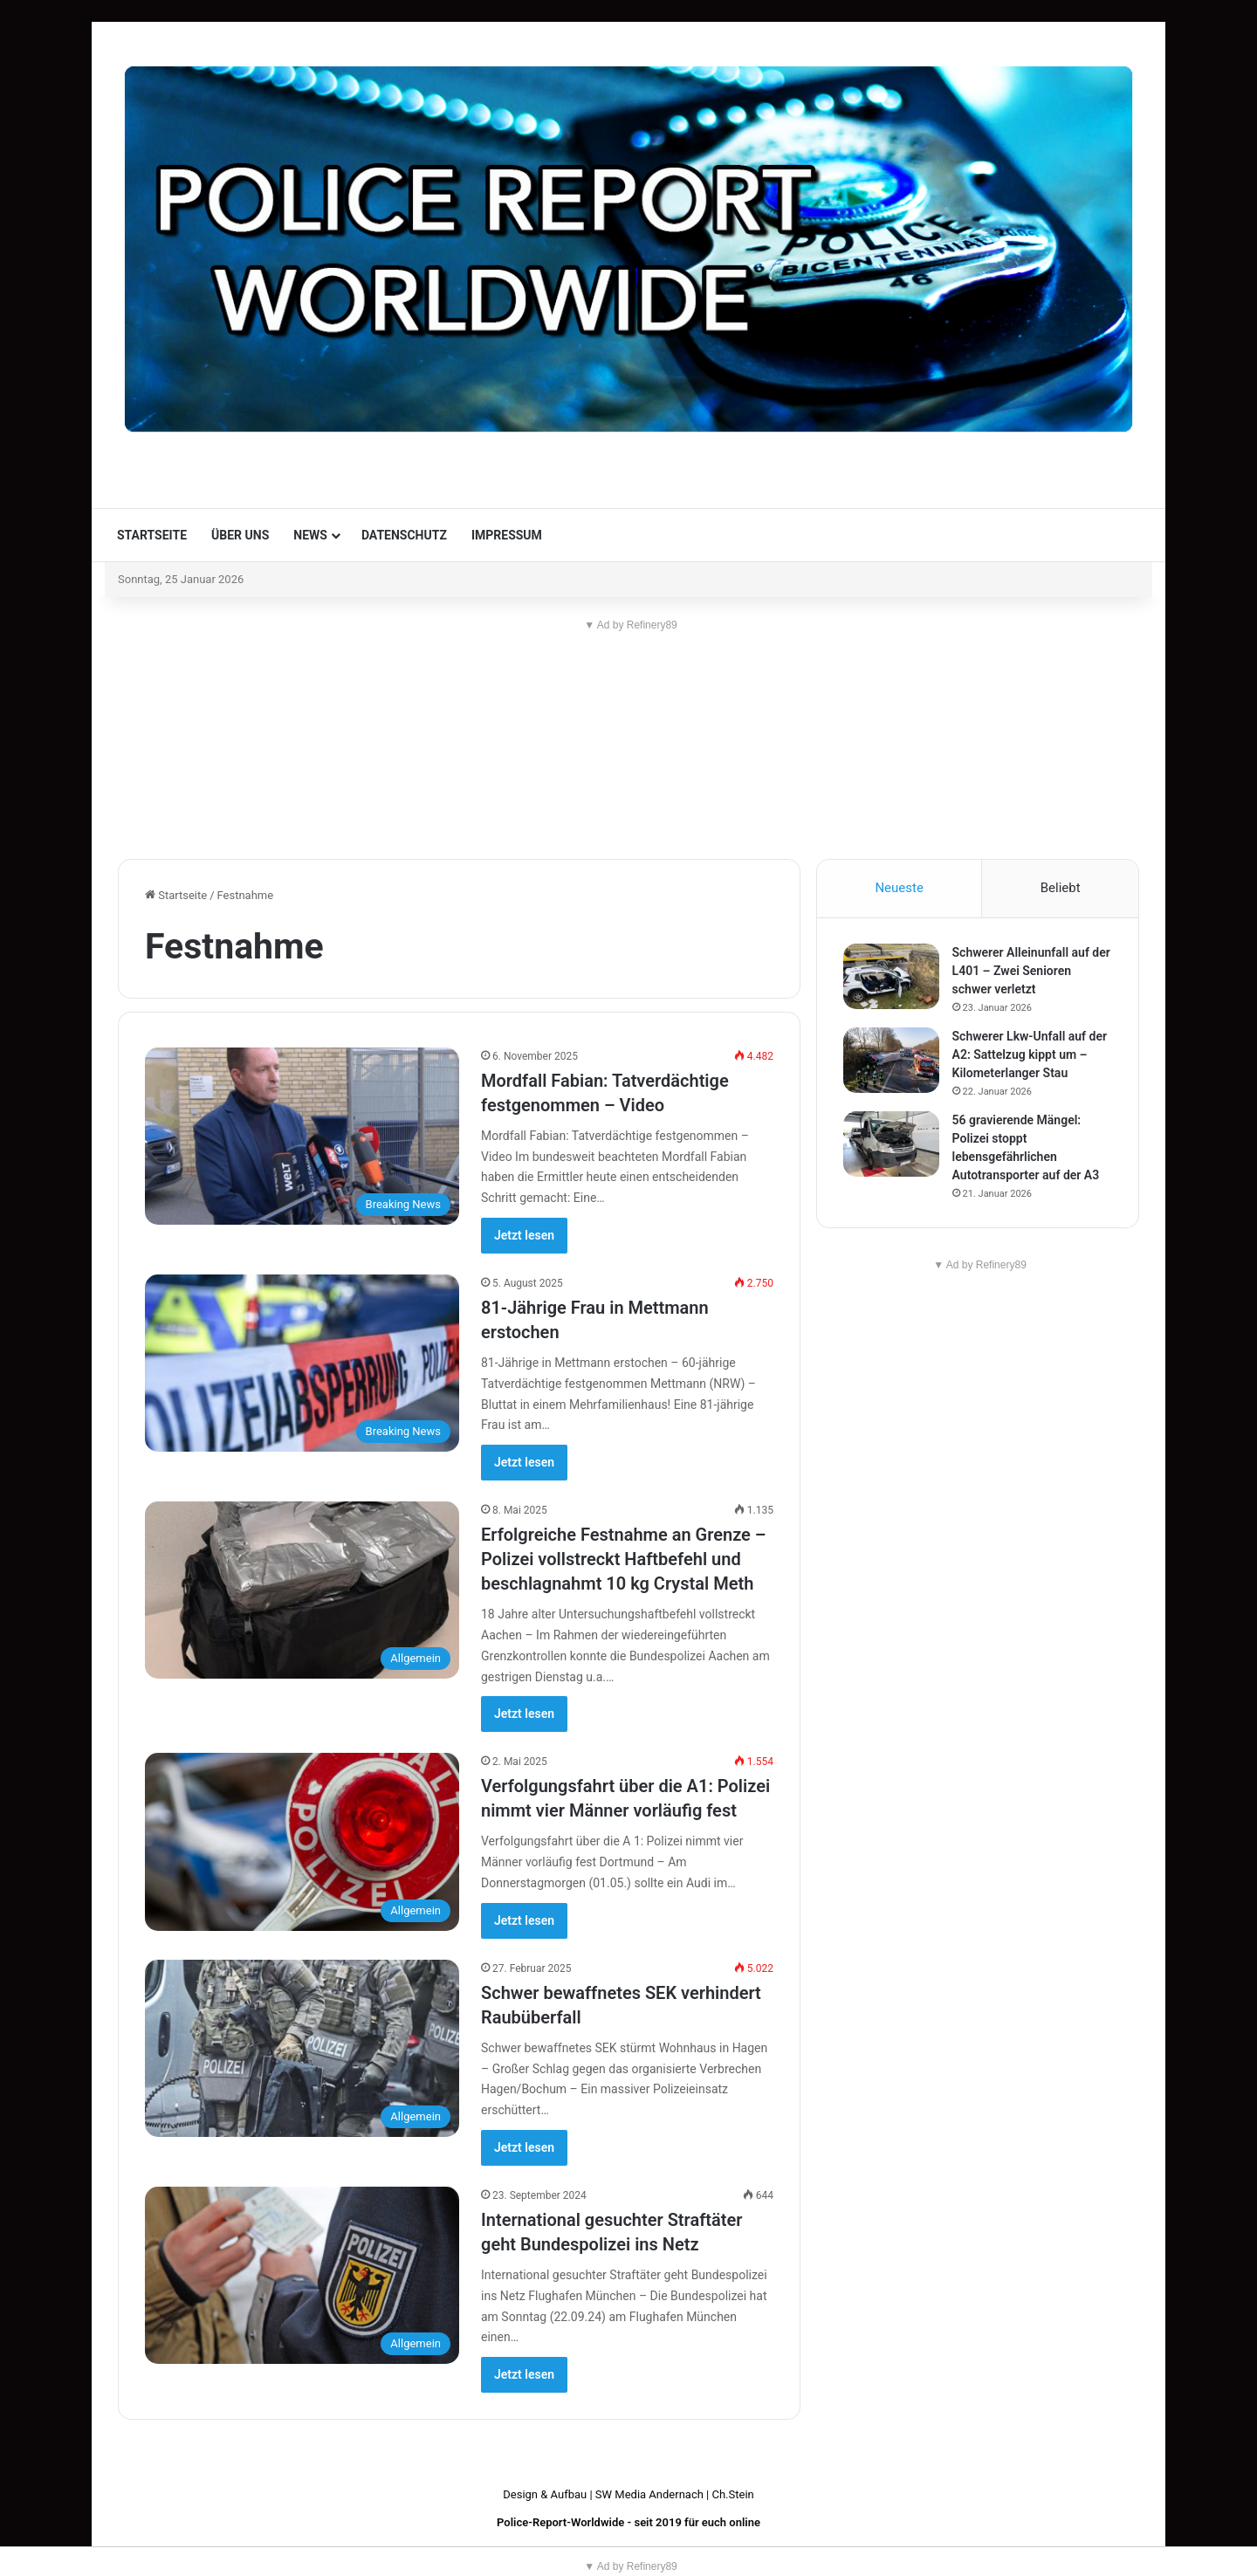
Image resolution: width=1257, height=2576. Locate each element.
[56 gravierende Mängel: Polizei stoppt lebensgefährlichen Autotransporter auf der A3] (891, 1145)
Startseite (152, 535)
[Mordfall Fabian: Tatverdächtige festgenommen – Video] (302, 1136)
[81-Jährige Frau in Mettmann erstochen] (302, 1363)
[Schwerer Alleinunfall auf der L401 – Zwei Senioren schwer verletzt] (891, 977)
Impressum (506, 535)
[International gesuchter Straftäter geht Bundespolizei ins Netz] (302, 2275)
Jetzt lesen (524, 1235)
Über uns (240, 535)
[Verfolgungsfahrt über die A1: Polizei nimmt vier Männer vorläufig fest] (302, 1841)
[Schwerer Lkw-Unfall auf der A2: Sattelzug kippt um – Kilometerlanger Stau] (891, 1061)
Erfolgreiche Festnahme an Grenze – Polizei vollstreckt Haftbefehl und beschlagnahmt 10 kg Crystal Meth (623, 1559)
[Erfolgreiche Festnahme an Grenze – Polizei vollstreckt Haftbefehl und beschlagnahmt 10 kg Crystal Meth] (302, 1590)
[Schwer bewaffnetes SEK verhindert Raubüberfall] (302, 2048)
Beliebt (1061, 888)
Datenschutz (404, 535)
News (310, 535)
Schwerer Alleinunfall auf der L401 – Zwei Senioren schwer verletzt (1031, 971)
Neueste (899, 888)
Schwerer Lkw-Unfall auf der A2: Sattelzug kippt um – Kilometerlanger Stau (1029, 1055)
